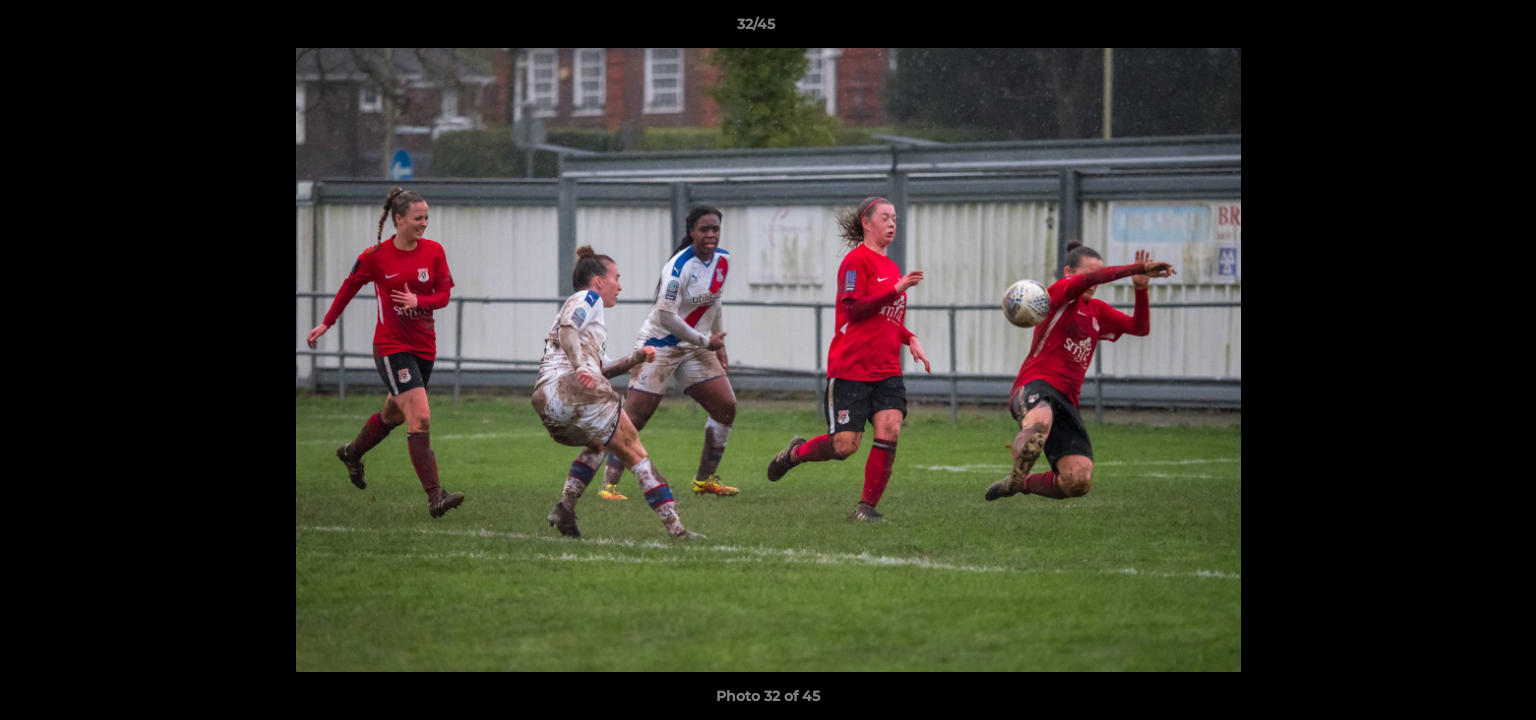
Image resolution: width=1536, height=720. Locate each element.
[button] (1452, 29)
